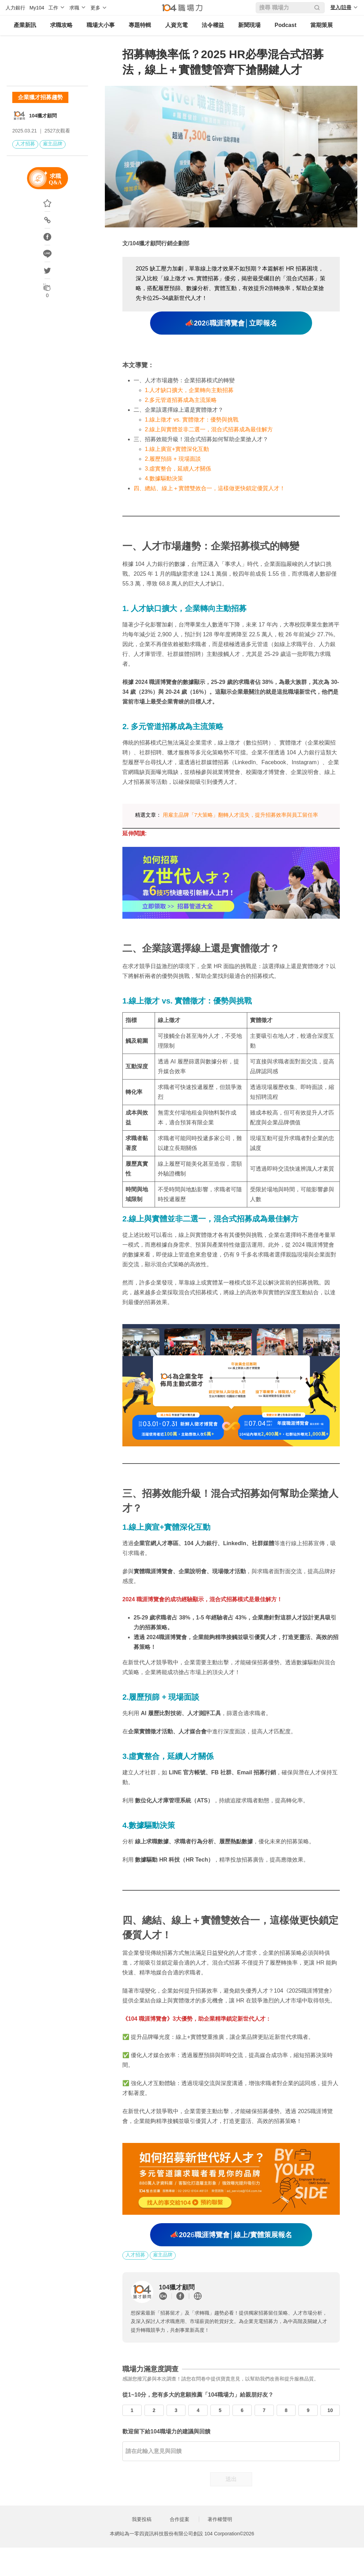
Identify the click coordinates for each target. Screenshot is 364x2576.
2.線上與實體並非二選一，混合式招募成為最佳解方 (209, 429)
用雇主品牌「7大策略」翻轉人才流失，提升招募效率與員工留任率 (240, 815)
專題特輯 (140, 25)
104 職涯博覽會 (147, 2019)
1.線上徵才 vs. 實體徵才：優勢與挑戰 (191, 420)
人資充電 (176, 25)
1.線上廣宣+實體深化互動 (177, 449)
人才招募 (25, 143)
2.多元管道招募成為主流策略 (181, 400)
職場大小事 (101, 25)
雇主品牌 (52, 143)
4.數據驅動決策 (164, 478)
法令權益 (213, 25)
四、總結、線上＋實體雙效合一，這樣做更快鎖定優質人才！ (209, 488)
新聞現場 (249, 25)
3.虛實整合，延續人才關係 (178, 469)
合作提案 (179, 2519)
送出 (231, 2479)
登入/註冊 (340, 7)
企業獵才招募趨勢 (40, 97)
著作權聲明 (220, 2519)
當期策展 (321, 25)
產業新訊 (25, 25)
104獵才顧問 (43, 115)
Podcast (285, 25)
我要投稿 (141, 2519)
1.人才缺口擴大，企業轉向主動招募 (189, 390)
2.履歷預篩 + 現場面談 (173, 459)
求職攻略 (61, 25)
